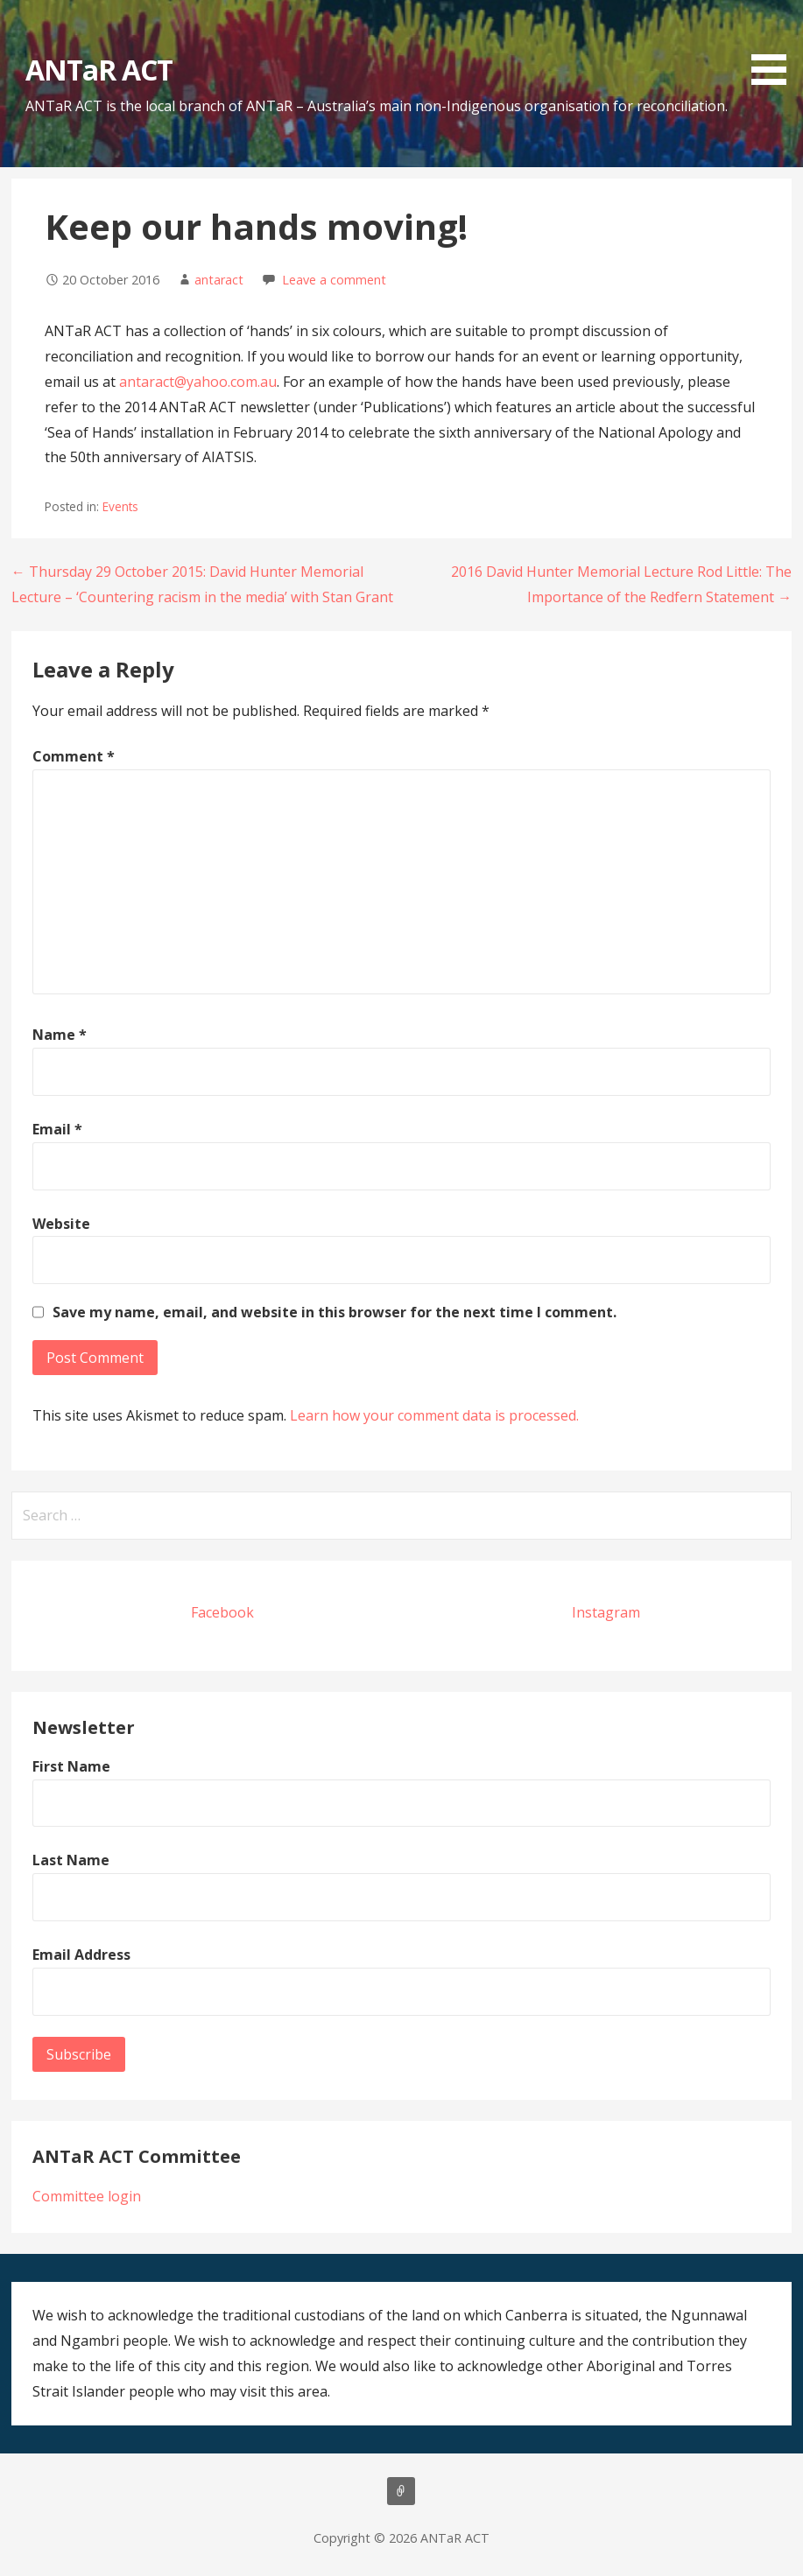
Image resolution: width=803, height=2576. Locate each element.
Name (59, 1034)
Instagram (606, 1612)
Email (57, 1129)
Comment (73, 756)
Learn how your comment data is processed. (434, 1415)
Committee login (86, 2196)
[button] (775, 45)
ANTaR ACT (99, 69)
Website (61, 1223)
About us (401, 2491)
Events (120, 506)
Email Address (81, 1954)
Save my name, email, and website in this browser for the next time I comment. (334, 1312)
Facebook (222, 1612)
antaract (218, 279)
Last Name (70, 1860)
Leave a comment (334, 279)
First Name (71, 1766)
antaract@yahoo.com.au (198, 381)
